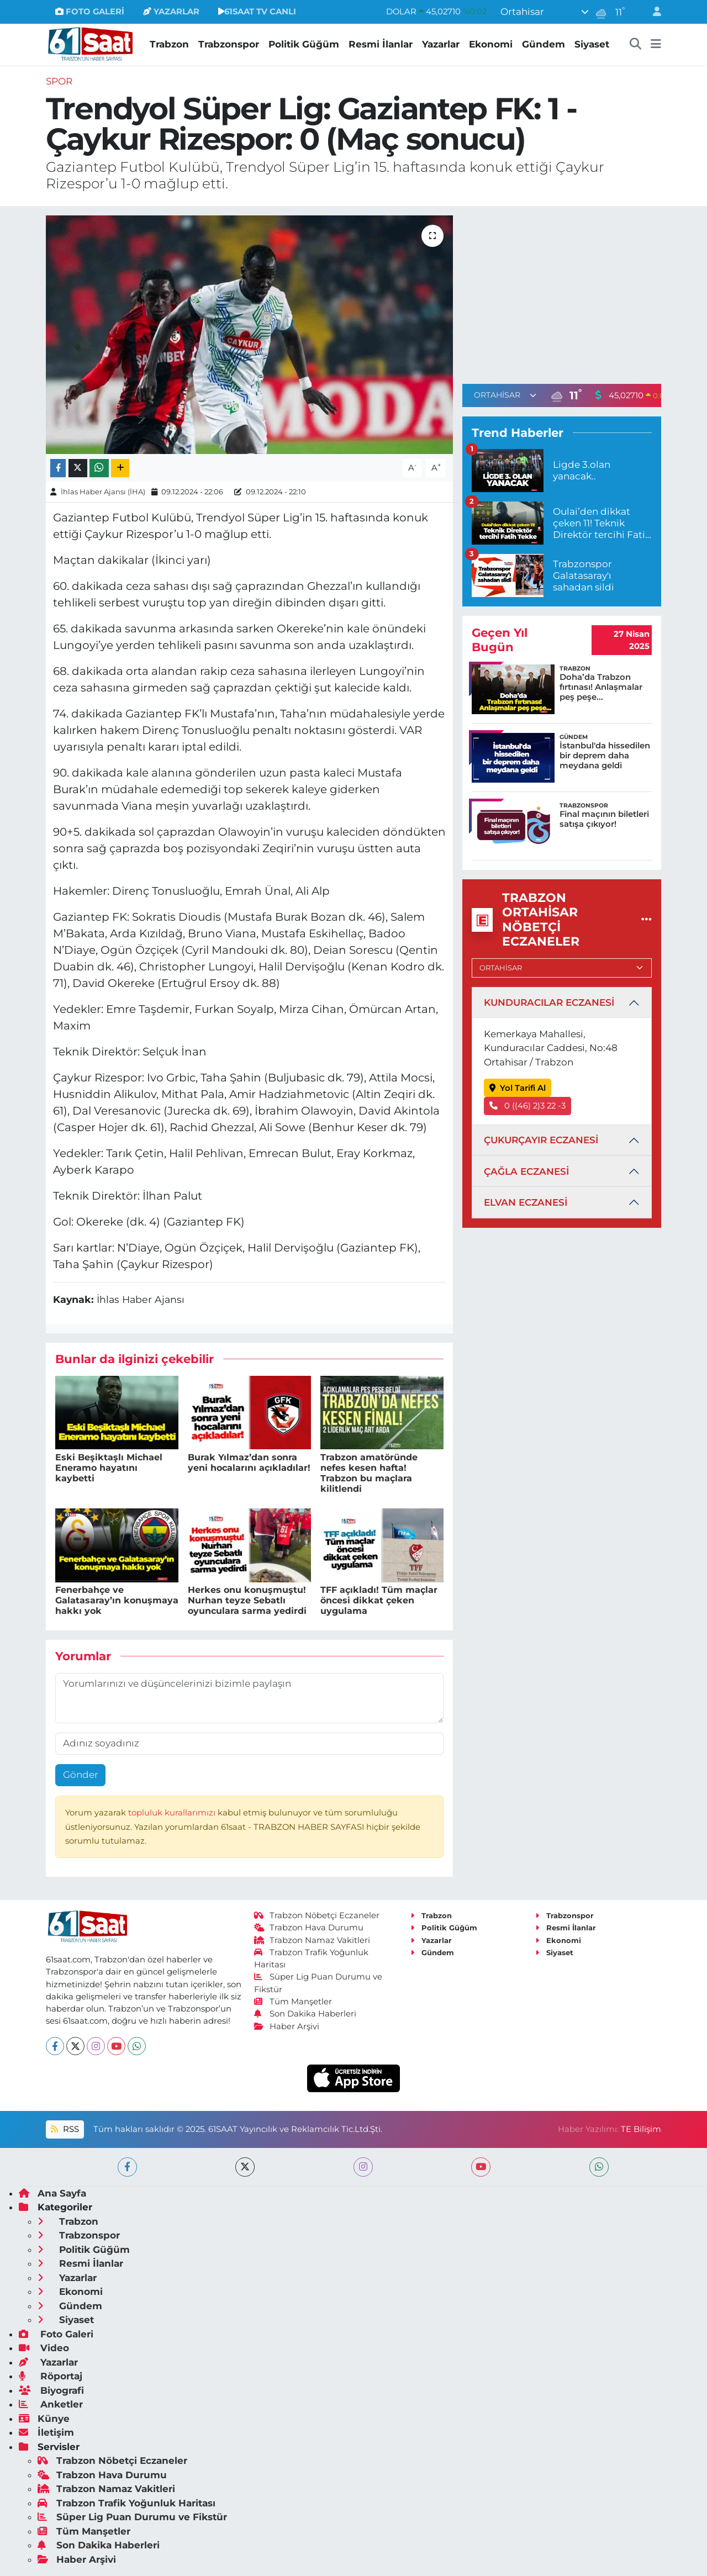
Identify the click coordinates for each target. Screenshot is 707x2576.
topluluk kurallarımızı (173, 1813)
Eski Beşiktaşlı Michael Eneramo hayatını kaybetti (108, 1468)
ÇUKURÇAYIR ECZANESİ (541, 1140)
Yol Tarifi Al (517, 1088)
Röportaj (50, 2376)
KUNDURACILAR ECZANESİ (549, 1002)
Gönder (80, 1774)
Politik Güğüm (303, 44)
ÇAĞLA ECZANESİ (526, 1171)
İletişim (46, 2432)
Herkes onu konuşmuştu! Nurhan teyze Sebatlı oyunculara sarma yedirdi (247, 1600)
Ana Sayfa (52, 2193)
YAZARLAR (171, 12)
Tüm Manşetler (293, 2002)
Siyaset (591, 44)
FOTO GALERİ (89, 12)
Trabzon (169, 44)
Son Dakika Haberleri (305, 2014)
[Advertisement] (562, 292)
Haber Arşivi (287, 2026)
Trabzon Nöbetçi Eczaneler (317, 1915)
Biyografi (51, 2390)
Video (44, 2347)
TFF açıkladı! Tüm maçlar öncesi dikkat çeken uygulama (378, 1600)
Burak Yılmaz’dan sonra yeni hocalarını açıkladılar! (249, 1462)
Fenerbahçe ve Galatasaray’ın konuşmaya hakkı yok (116, 1600)
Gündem (543, 44)
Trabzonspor (228, 44)
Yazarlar (441, 44)
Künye (44, 2418)
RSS (64, 2129)
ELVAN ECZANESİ (525, 1202)
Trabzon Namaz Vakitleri (312, 1940)
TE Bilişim (641, 2129)
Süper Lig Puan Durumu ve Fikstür (132, 2516)
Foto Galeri (56, 2334)
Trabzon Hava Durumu (309, 1928)
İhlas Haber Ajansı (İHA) (103, 491)
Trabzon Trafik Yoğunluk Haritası (126, 2503)
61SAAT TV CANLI (257, 12)
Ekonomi (491, 44)
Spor (59, 81)
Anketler (51, 2404)
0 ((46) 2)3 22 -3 (527, 1106)
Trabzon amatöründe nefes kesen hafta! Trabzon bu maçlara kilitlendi (369, 1473)
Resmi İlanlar (381, 44)
